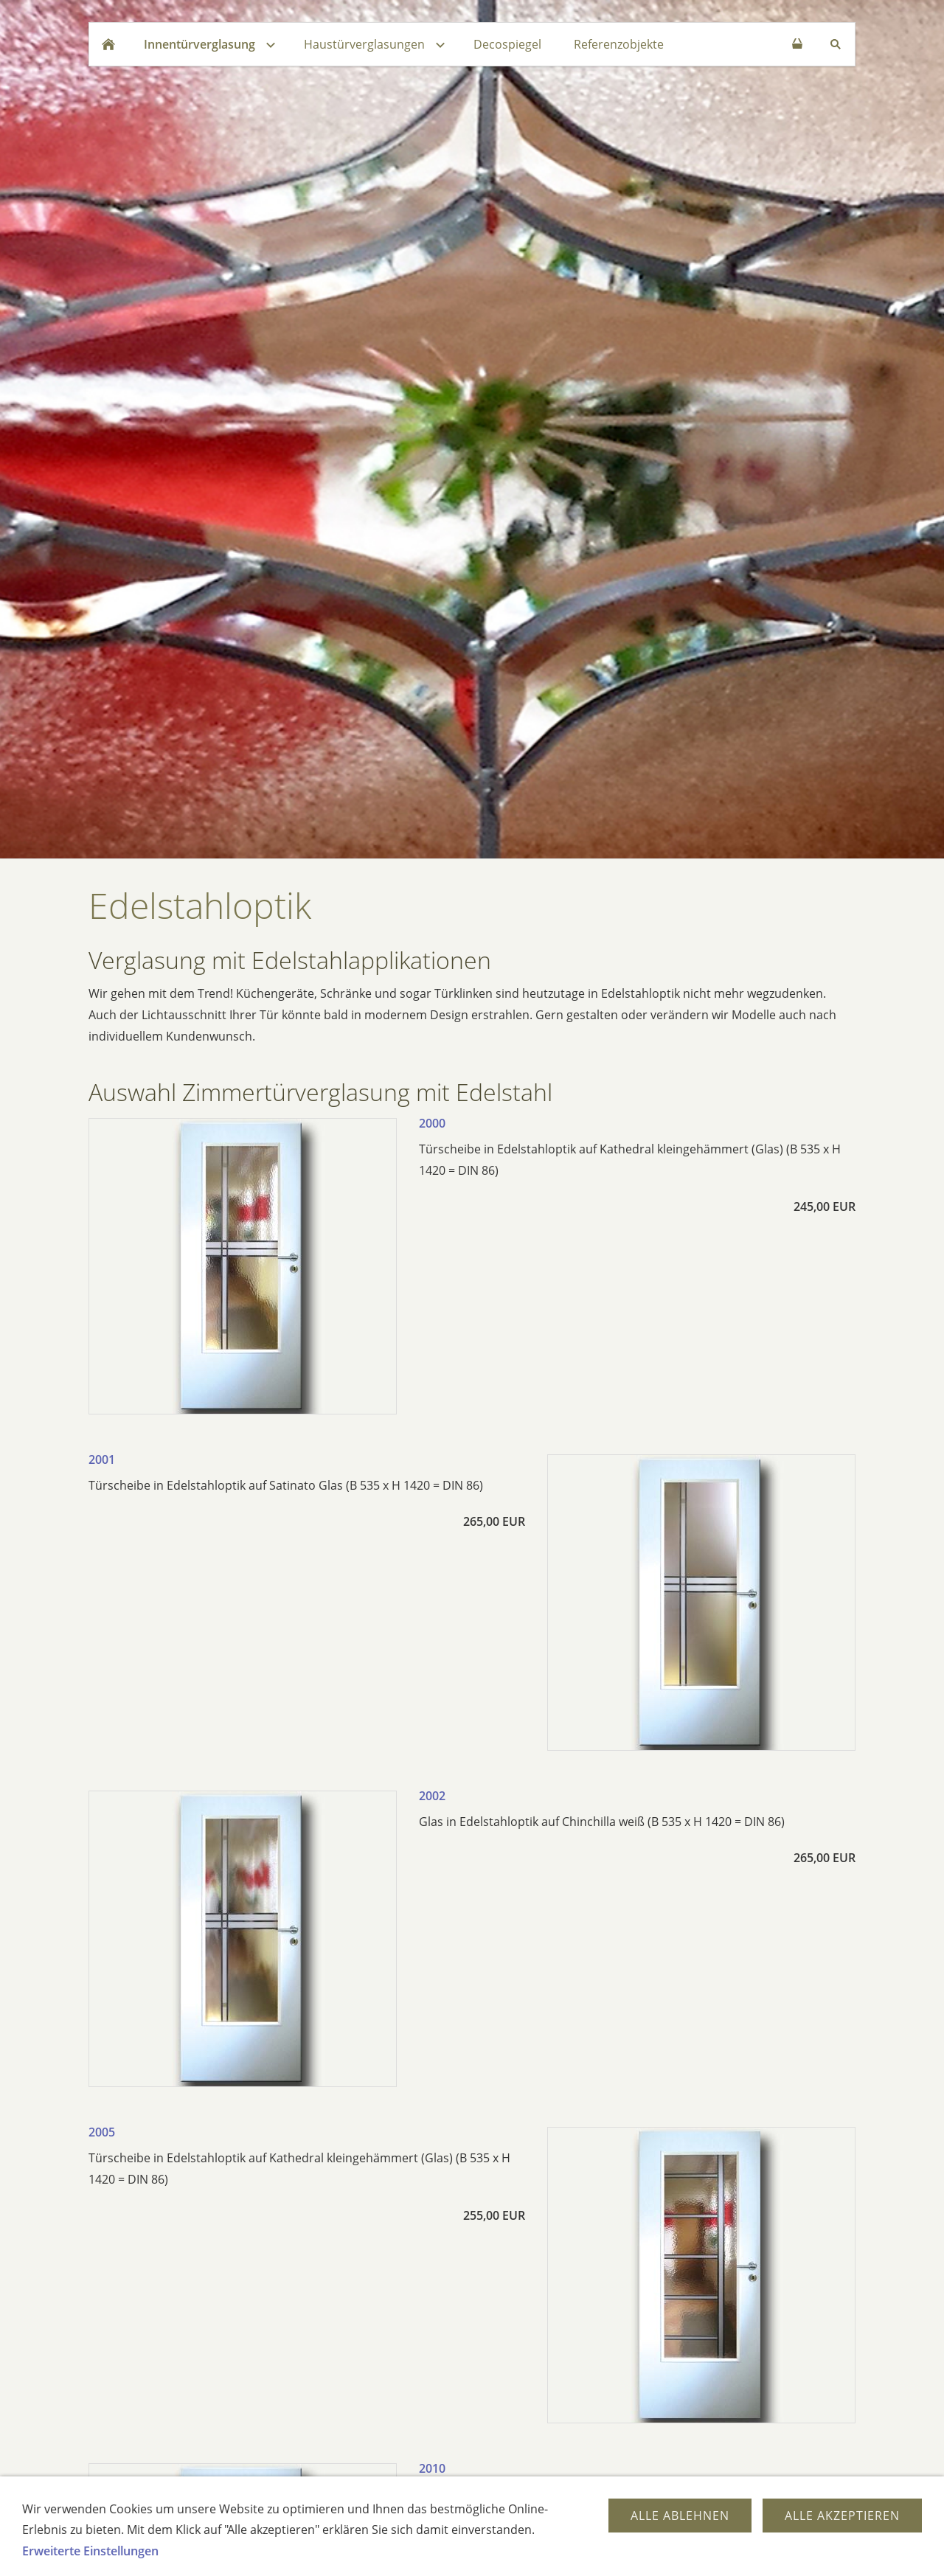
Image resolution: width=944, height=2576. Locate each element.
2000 (432, 1123)
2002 (432, 1796)
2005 (101, 2132)
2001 (101, 1459)
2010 (432, 2468)
